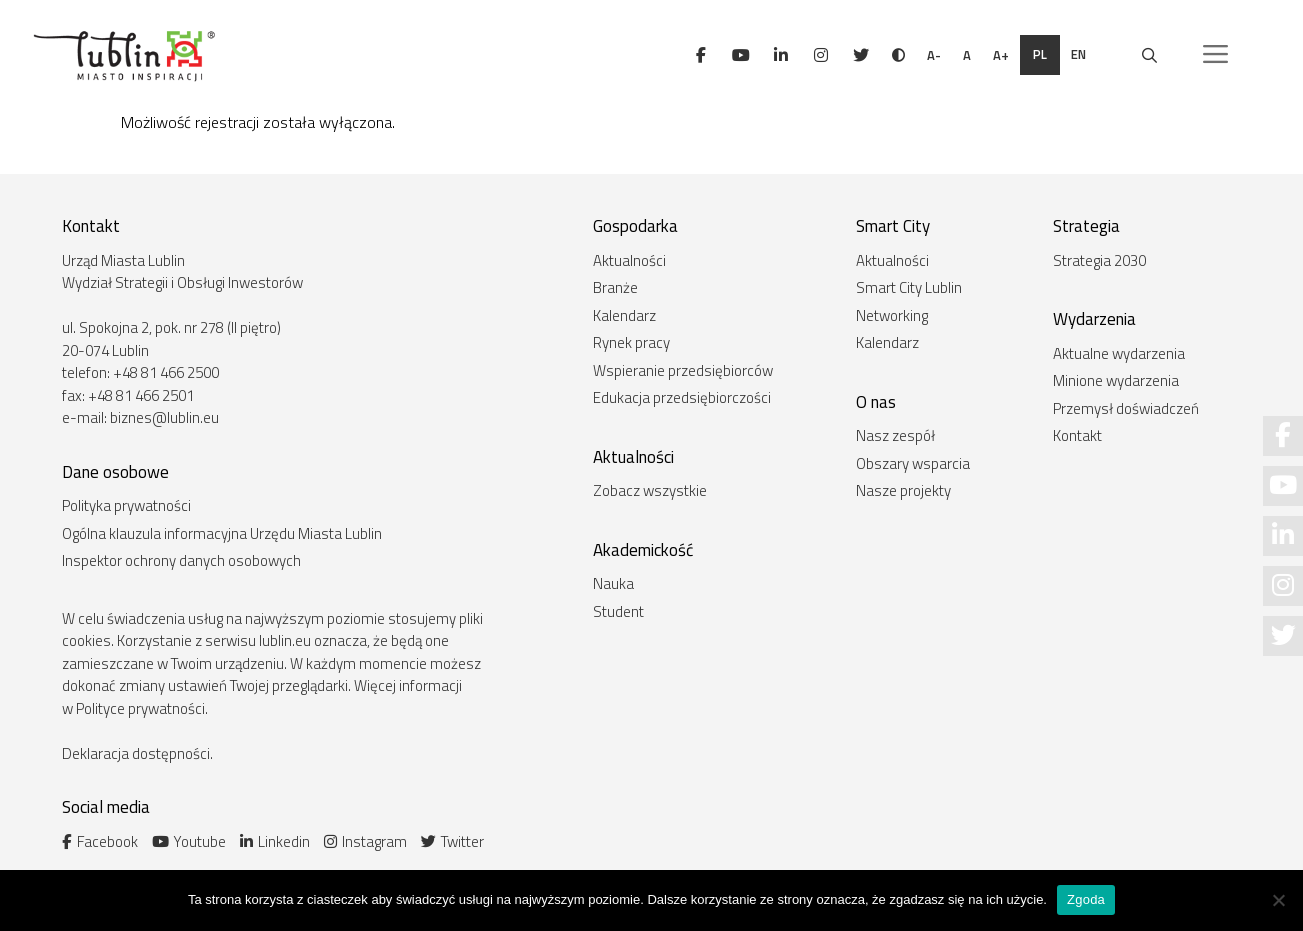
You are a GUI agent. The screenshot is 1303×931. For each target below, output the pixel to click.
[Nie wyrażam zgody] (1278, 900)
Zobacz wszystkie (650, 490)
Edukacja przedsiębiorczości (682, 397)
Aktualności (629, 260)
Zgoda (1086, 899)
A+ (1001, 55)
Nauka (613, 583)
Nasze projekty (903, 490)
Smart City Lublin (909, 287)
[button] (1215, 55)
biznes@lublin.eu (164, 417)
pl (1040, 54)
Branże (615, 287)
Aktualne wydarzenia (1119, 353)
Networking (892, 315)
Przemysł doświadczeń (1126, 408)
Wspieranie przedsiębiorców (683, 370)
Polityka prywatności (126, 505)
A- (934, 55)
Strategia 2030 (1099, 260)
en (1080, 54)
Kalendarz (624, 315)
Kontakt (1077, 435)
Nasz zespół (895, 435)
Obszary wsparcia (913, 463)
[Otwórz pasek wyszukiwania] (1149, 55)
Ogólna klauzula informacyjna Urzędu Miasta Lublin (222, 533)
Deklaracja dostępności (136, 753)
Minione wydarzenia (1116, 380)
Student (618, 611)
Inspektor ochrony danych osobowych (181, 560)
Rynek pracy (631, 342)
